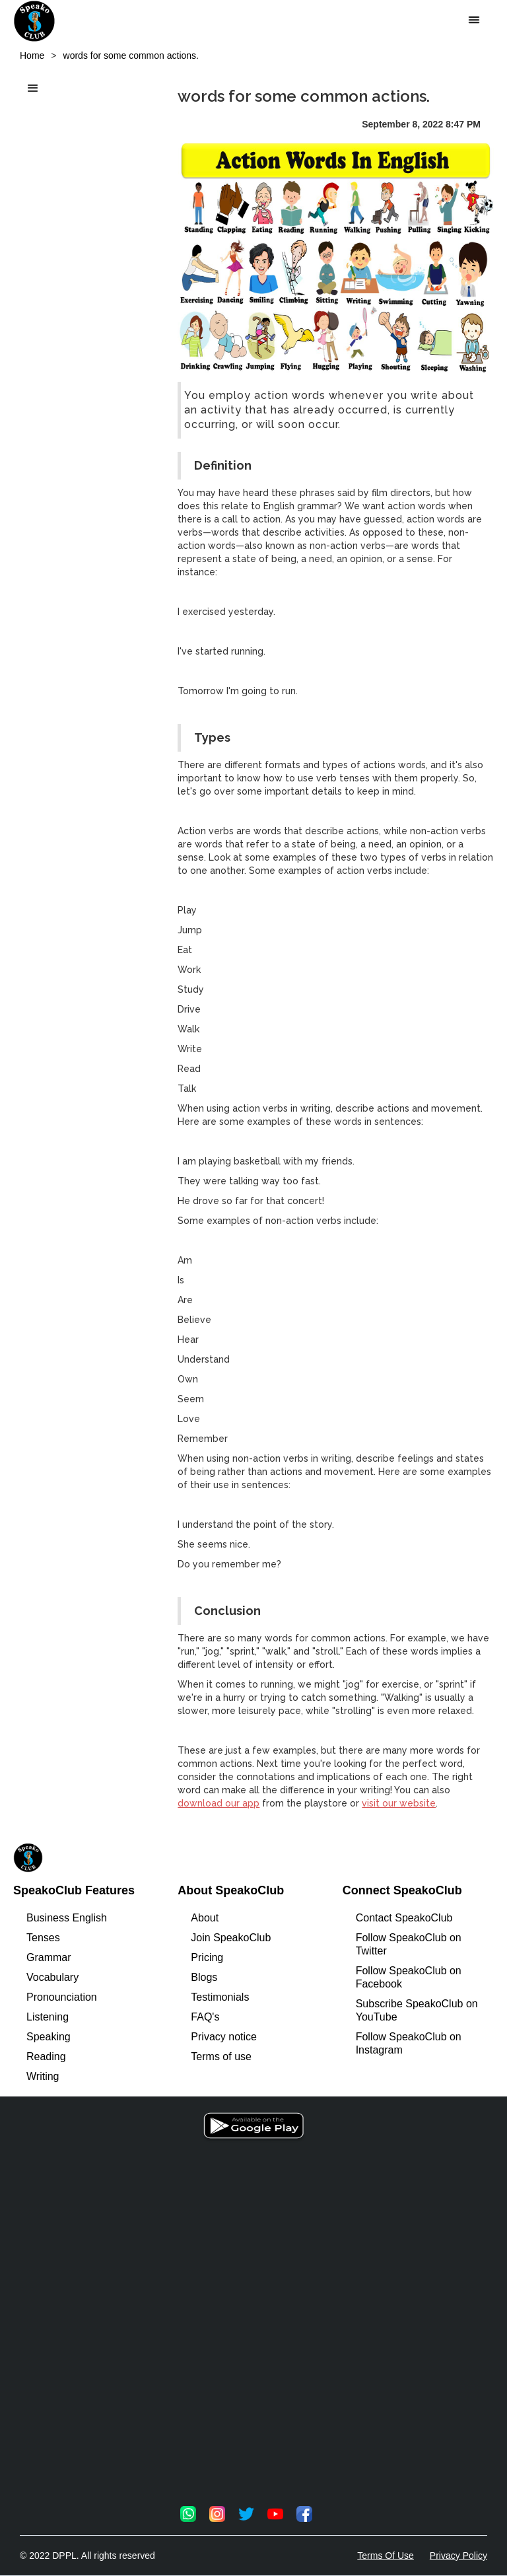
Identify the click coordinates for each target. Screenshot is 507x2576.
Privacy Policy (458, 2555)
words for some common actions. (131, 55)
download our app (218, 1803)
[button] (474, 20)
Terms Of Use (385, 2555)
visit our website (399, 1803)
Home (32, 55)
